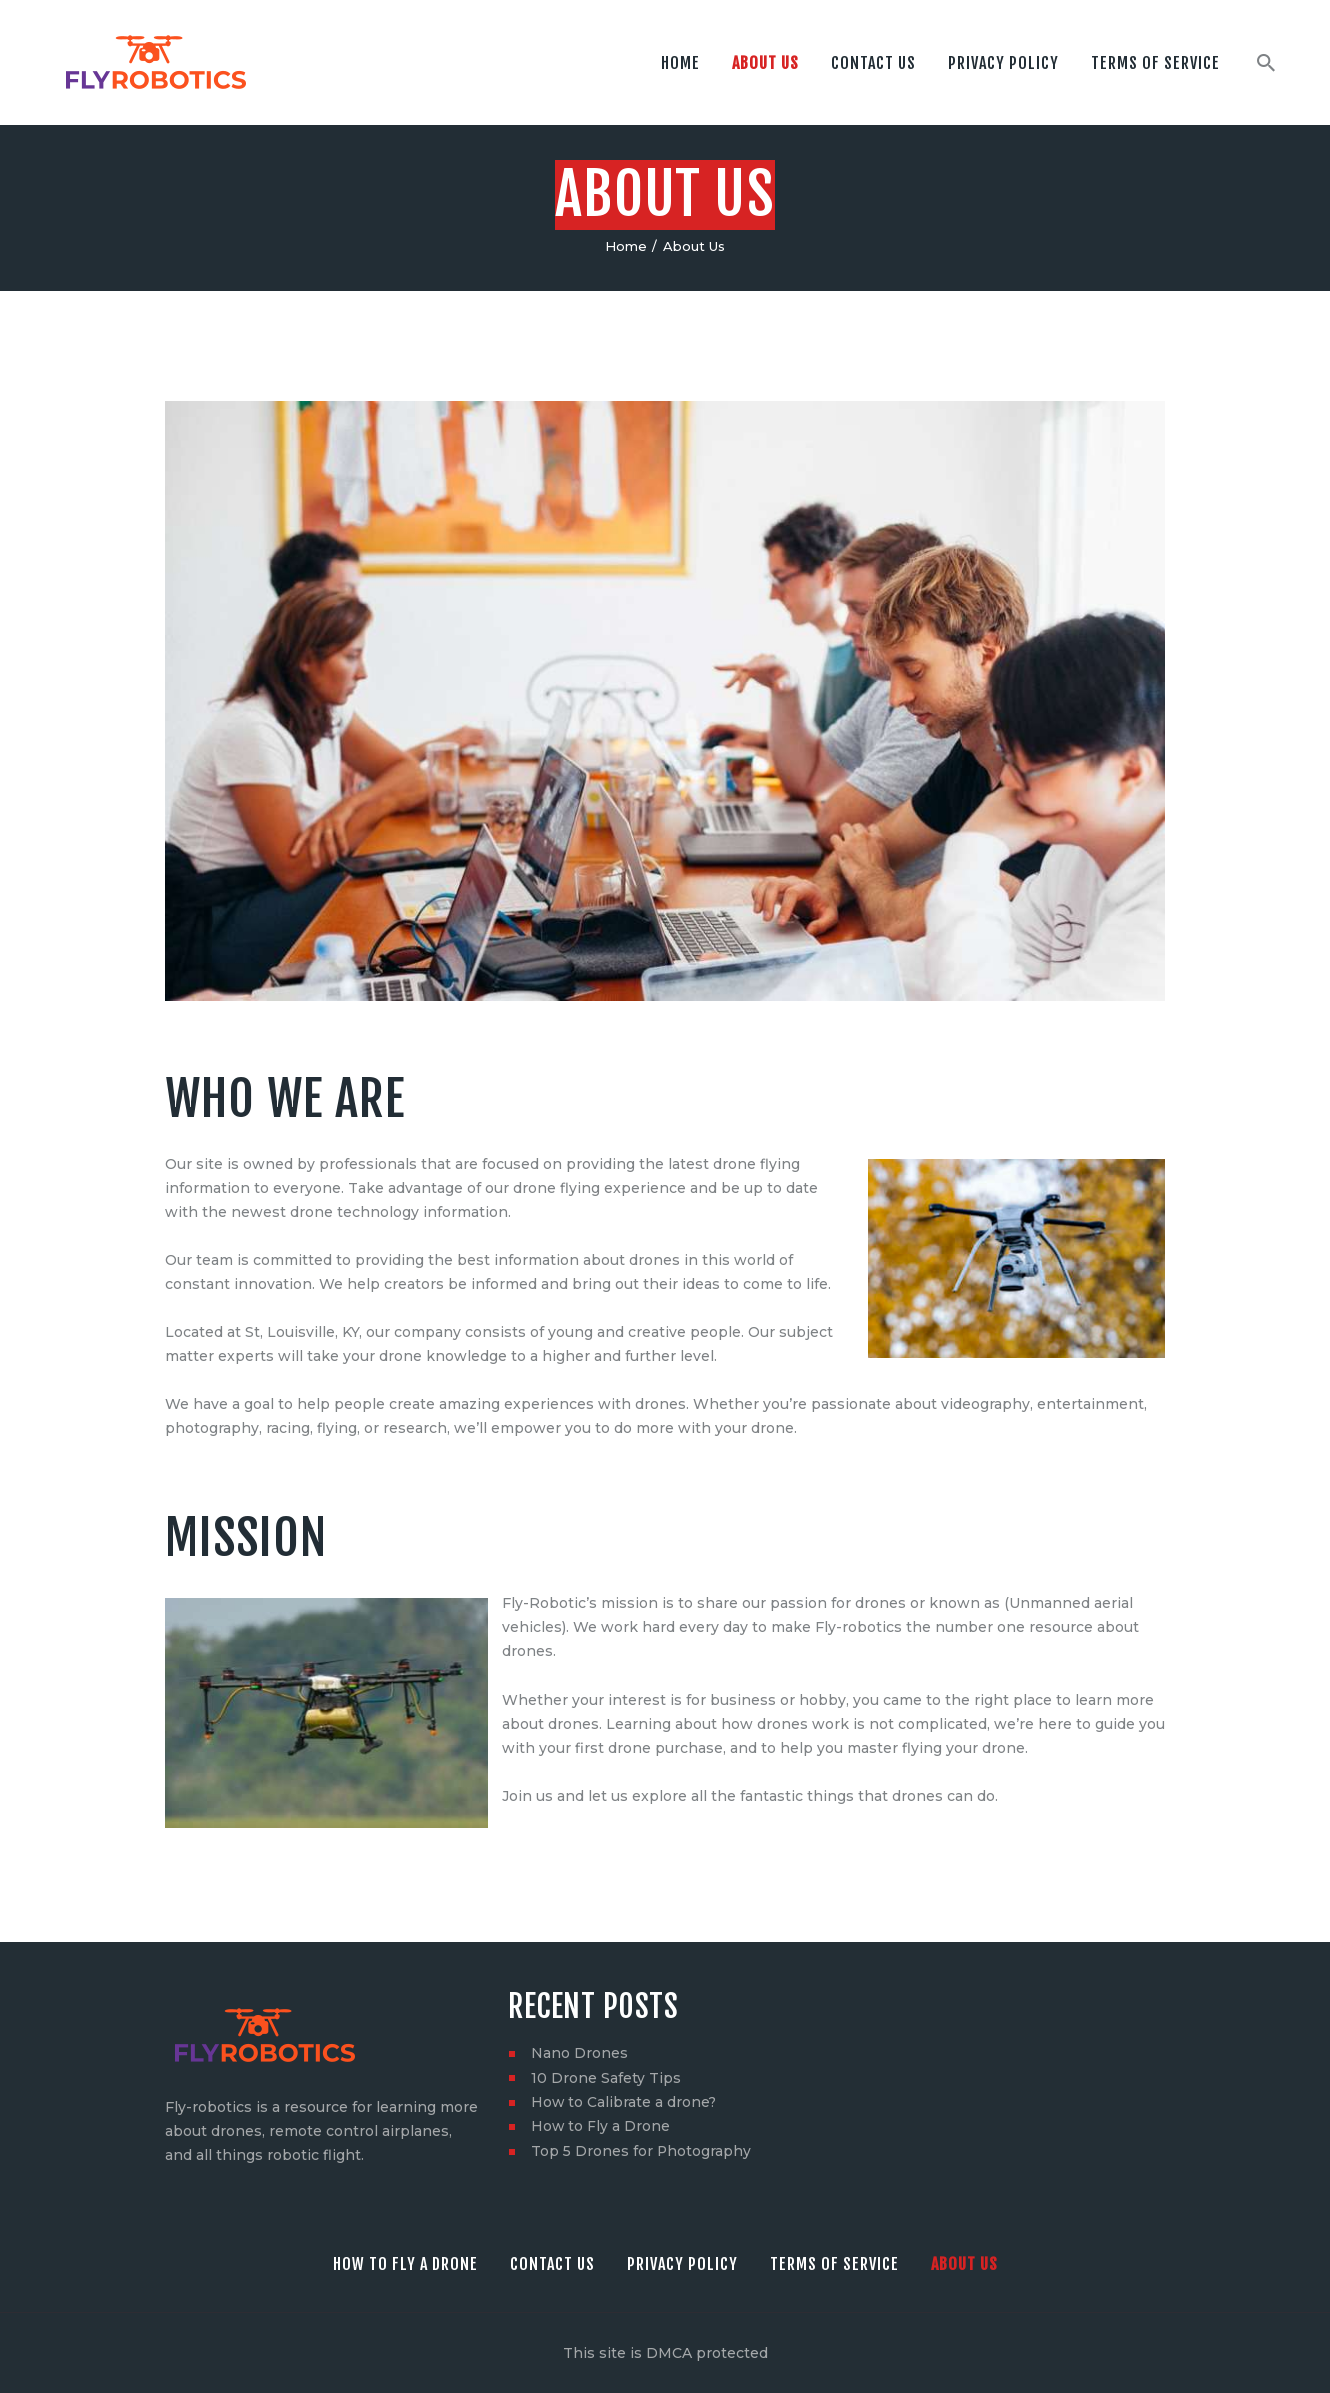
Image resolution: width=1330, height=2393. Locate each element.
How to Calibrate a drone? (624, 2101)
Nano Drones (579, 2053)
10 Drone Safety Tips (606, 2077)
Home (626, 246)
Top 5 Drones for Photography (641, 2149)
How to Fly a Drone (601, 2125)
